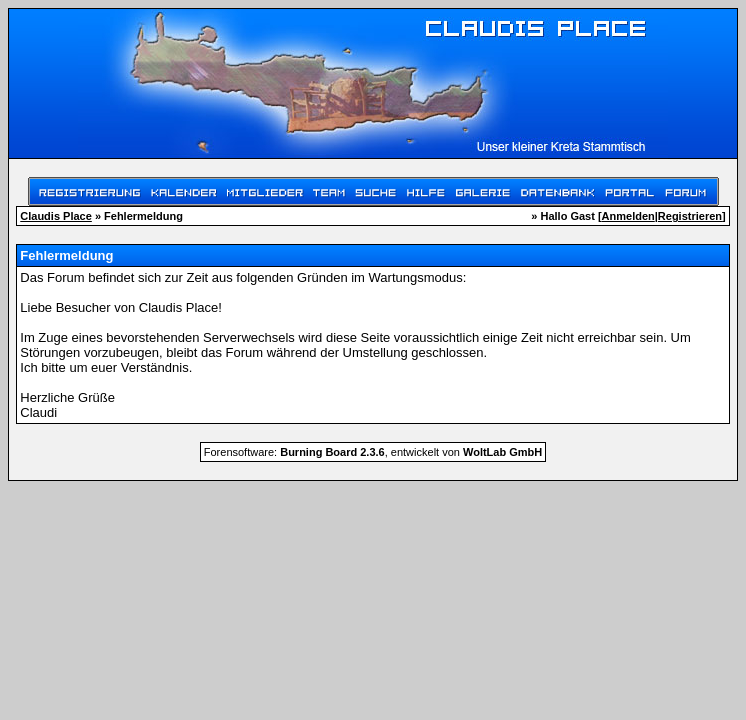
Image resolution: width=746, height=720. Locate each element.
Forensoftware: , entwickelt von (373, 452)
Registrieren (690, 216)
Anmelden (628, 216)
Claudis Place (56, 216)
